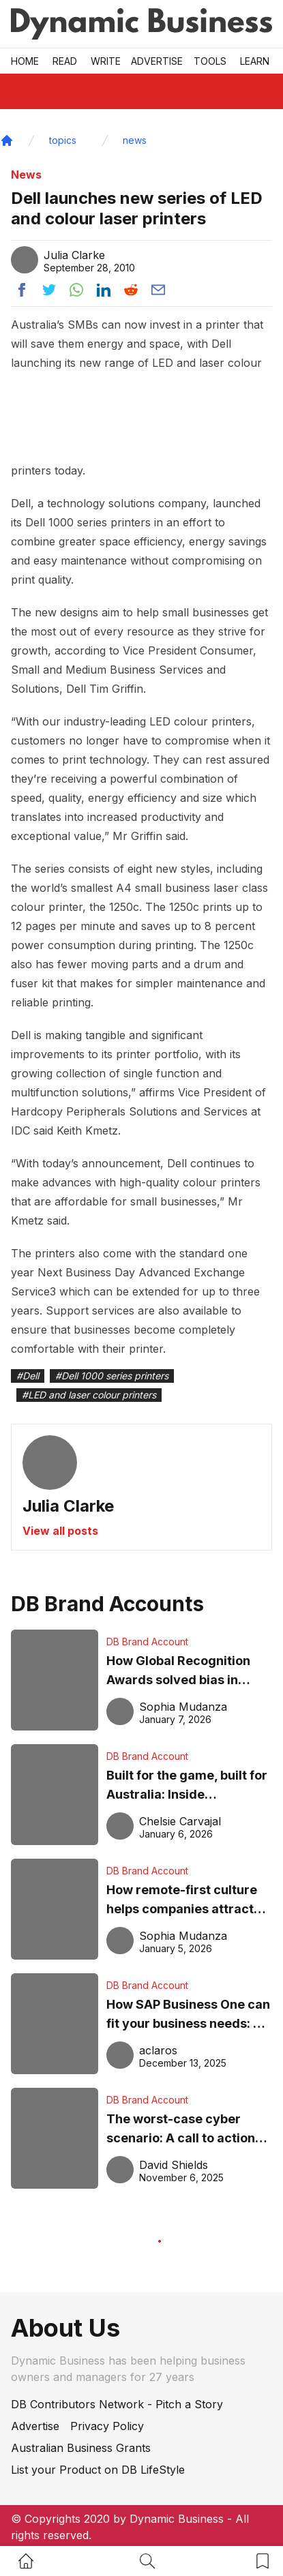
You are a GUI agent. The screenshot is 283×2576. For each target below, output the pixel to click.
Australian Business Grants (81, 2448)
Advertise (157, 61)
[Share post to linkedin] (104, 290)
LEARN (254, 61)
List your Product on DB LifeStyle (98, 2469)
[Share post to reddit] (131, 290)
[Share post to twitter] (49, 290)
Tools (210, 61)
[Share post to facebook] (22, 290)
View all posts (60, 1531)
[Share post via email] (158, 290)
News (26, 174)
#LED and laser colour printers (89, 1395)
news (135, 140)
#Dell (27, 1375)
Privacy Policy (107, 2426)
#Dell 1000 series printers (111, 1375)
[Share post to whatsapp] (76, 290)
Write (106, 61)
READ (65, 61)
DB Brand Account (147, 1641)
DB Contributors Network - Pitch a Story (117, 2404)
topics (62, 140)
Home (25, 61)
